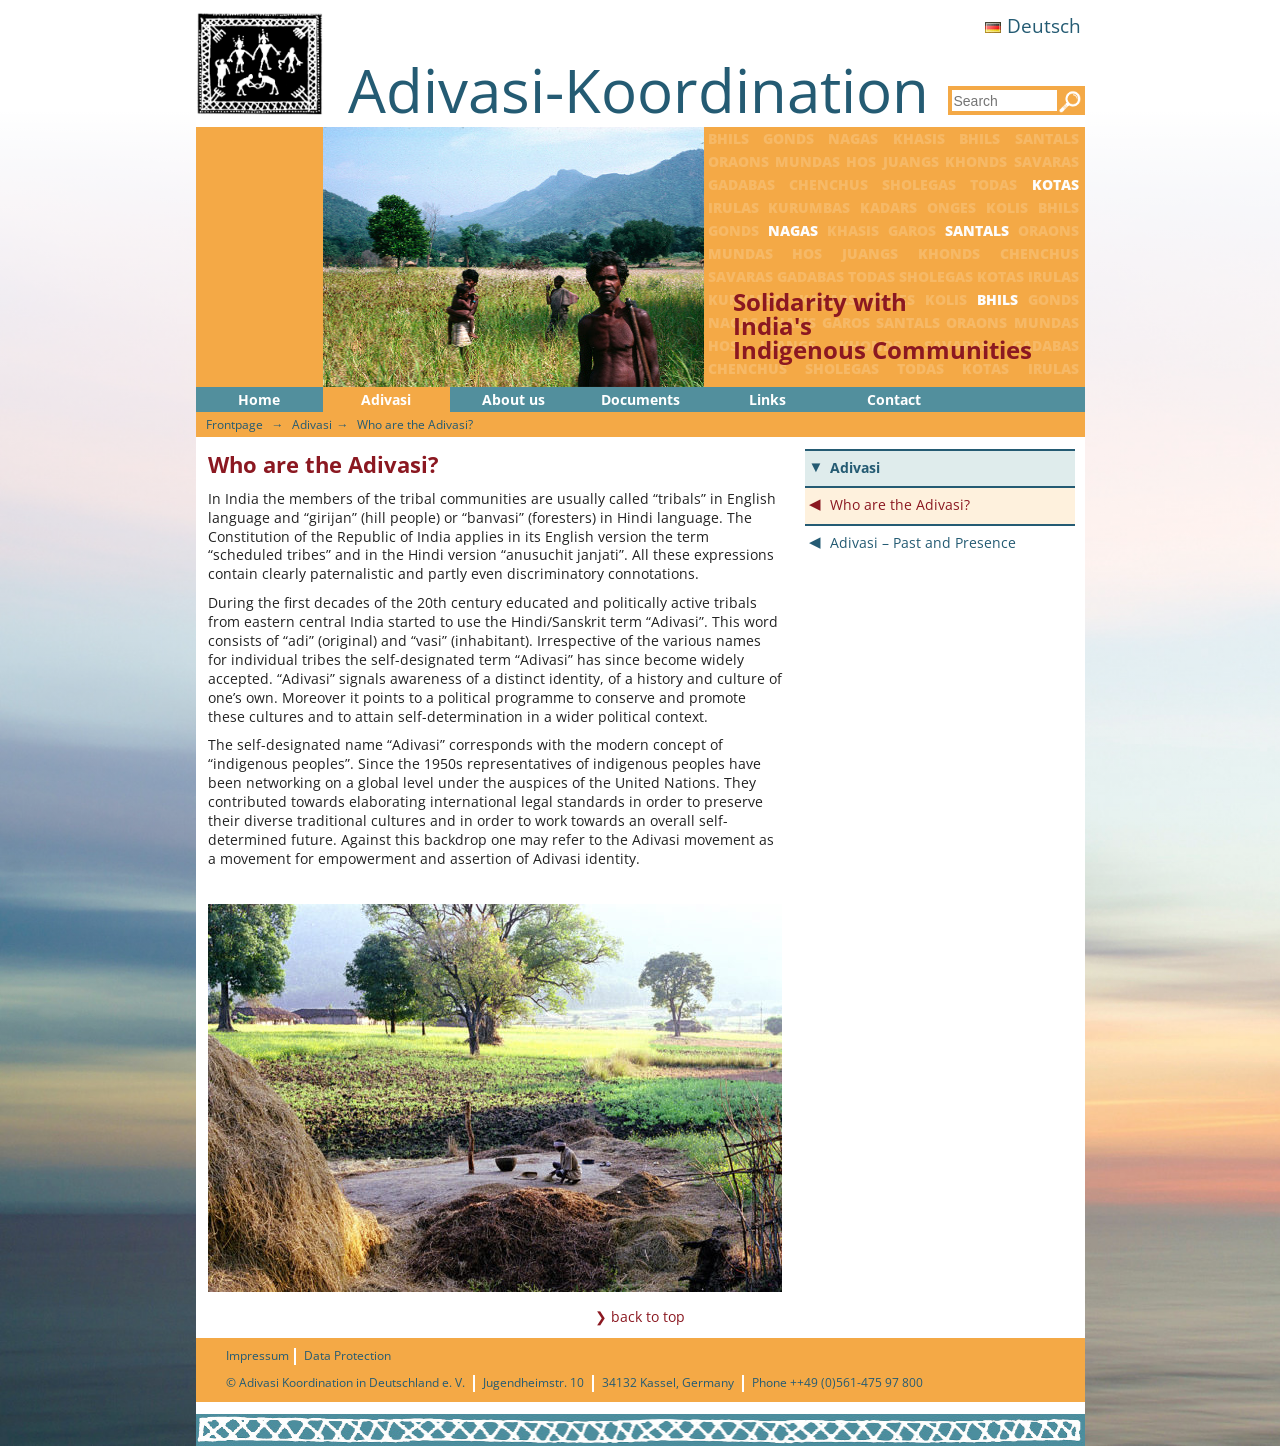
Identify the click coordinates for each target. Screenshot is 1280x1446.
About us (513, 399)
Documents (640, 399)
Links (767, 399)
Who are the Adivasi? (415, 424)
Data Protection (347, 1355)
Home (259, 399)
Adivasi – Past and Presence (923, 542)
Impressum (257, 1355)
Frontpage (234, 424)
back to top (648, 1316)
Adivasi (386, 399)
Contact (894, 399)
